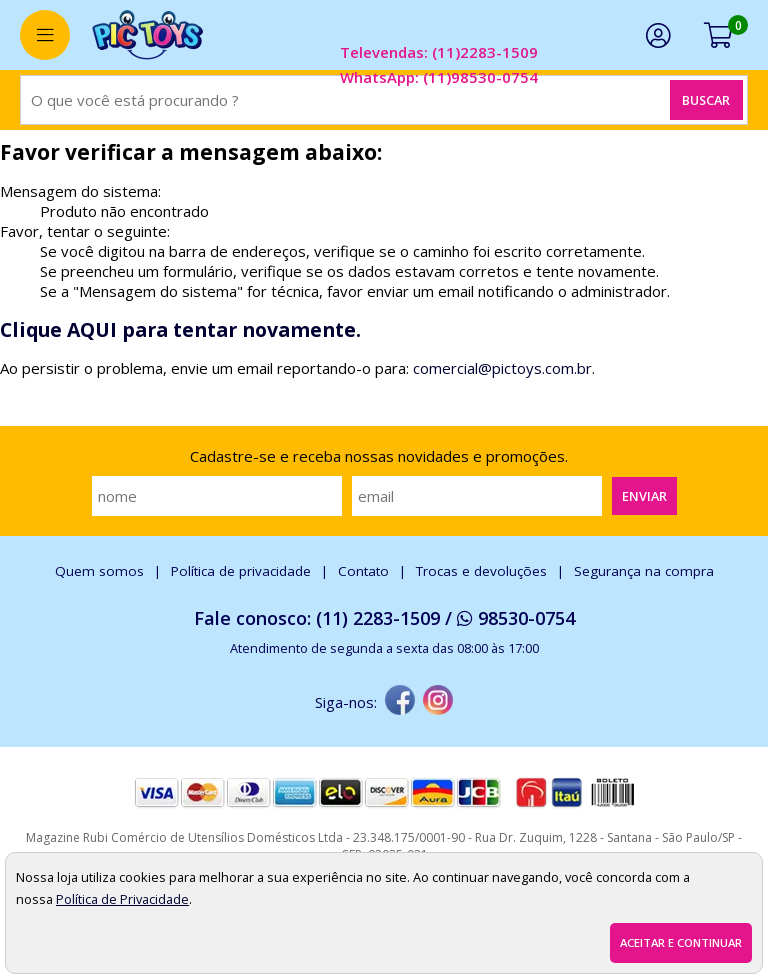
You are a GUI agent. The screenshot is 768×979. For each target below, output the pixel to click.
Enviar (644, 496)
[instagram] (438, 702)
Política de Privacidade (122, 899)
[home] (147, 35)
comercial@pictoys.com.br (502, 368)
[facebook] (400, 702)
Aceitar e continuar (681, 942)
